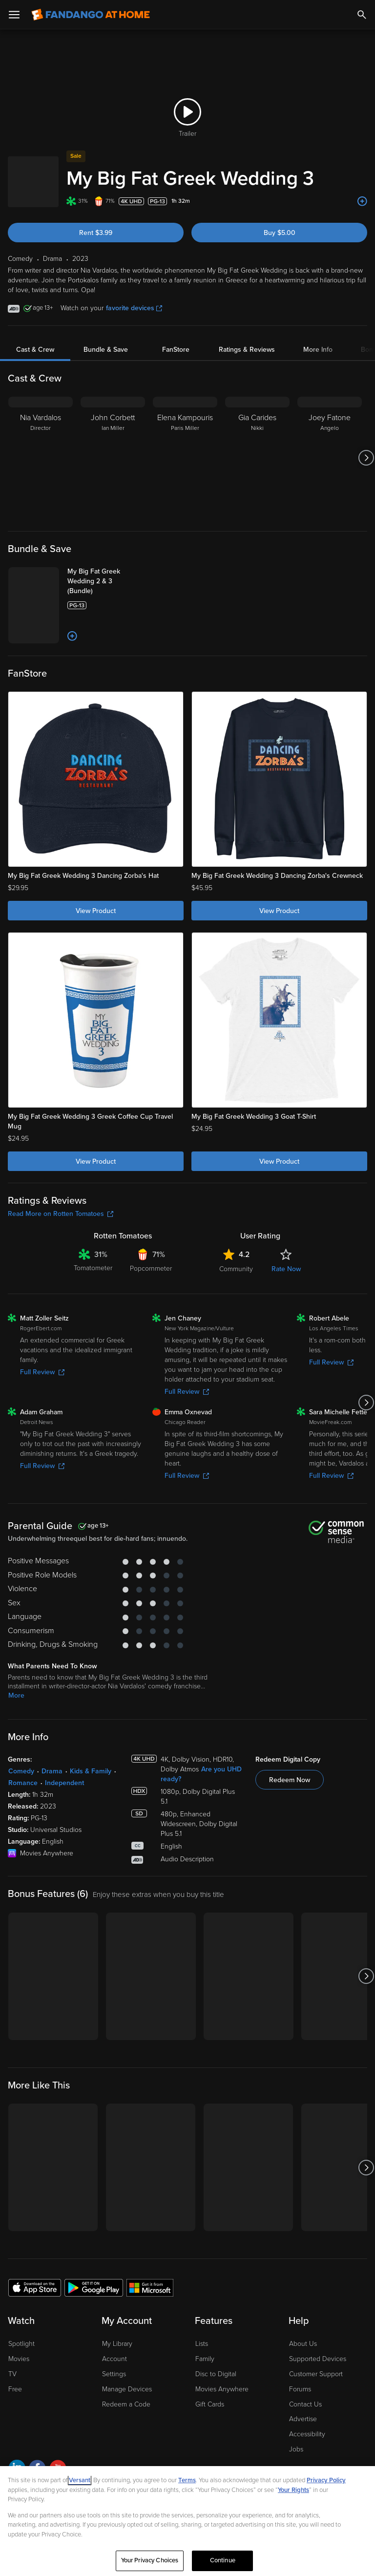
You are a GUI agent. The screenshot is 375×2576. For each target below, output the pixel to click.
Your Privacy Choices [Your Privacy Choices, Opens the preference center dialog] (150, 2560)
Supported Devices (317, 2359)
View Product (96, 911)
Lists (201, 2344)
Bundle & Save (105, 349)
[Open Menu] (14, 14)
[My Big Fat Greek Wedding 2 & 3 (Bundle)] (106, 581)
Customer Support (316, 2374)
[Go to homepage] (90, 14)
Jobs (296, 2449)
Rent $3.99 (95, 233)
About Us (303, 2344)
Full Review (42, 1372)
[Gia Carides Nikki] (257, 457)
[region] (187, 2521)
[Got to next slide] (366, 457)
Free (15, 2389)
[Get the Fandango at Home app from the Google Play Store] (94, 2287)
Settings (114, 2374)
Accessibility (307, 2434)
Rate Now (286, 1269)
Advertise (303, 2419)
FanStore (175, 349)
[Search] (361, 14)
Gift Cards (209, 2404)
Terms (187, 2480)
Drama (52, 1771)
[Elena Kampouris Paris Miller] (185, 457)
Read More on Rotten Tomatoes (60, 1214)
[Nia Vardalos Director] (40, 457)
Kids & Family (90, 1771)
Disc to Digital (215, 2374)
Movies (18, 2359)
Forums (300, 2389)
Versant (79, 2480)
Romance (23, 1783)
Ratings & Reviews (247, 349)
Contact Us (305, 2404)
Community (236, 1269)
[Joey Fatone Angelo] (329, 457)
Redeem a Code (126, 2404)
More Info (318, 349)
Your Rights (293, 2490)
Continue (222, 2560)
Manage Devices (127, 2389)
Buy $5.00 (279, 233)
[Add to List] (362, 201)
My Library (117, 2344)
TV (12, 2374)
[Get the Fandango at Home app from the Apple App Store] (35, 2287)
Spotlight (21, 2344)
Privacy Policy (326, 2480)
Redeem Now (289, 1780)
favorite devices (134, 308)
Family (204, 2359)
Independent (64, 1783)
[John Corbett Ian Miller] (113, 457)
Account (114, 2359)
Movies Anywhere (222, 2389)
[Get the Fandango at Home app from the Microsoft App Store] (150, 2287)
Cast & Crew (35, 349)
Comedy (21, 1771)
